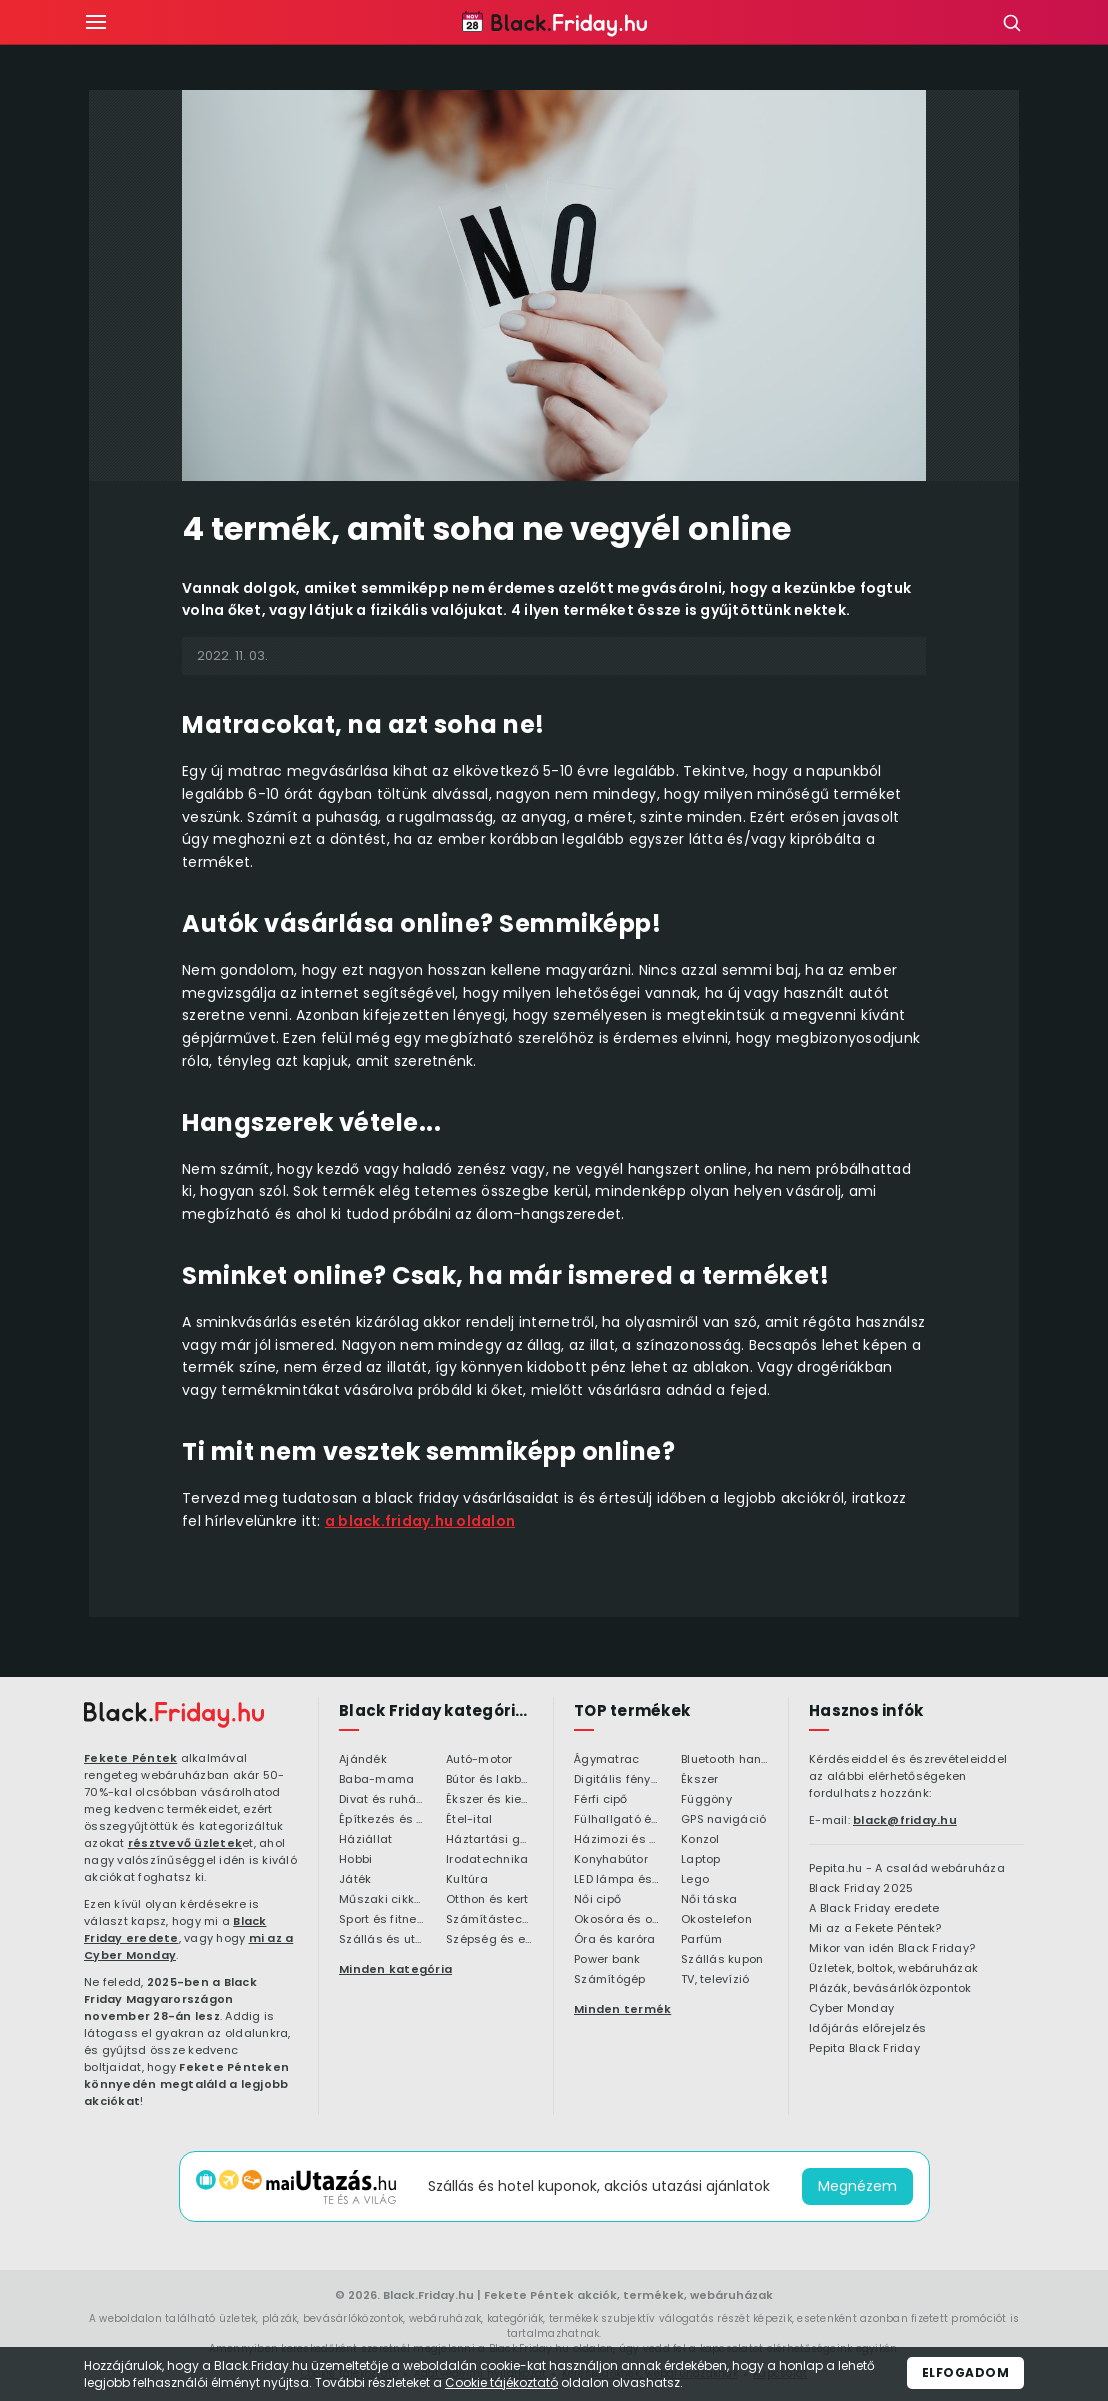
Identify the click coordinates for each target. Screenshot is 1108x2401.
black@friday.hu (905, 1820)
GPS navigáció (723, 1820)
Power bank (607, 1960)
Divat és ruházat (382, 1800)
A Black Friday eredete (874, 1909)
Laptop (701, 1860)
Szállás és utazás (382, 1940)
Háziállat (365, 1840)
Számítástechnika (489, 1920)
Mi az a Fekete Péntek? (875, 1929)
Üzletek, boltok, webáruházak (893, 1969)
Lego (695, 1880)
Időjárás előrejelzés (867, 2029)
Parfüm (702, 1940)
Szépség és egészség (489, 1940)
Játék (355, 1880)
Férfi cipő (601, 1800)
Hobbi (355, 1860)
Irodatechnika (487, 1860)
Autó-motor (479, 1760)
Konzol (700, 1840)
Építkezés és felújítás (382, 1820)
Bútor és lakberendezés (489, 1780)
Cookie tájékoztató (501, 2382)
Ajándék (363, 1760)
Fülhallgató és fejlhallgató (617, 1820)
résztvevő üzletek (185, 1843)
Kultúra (467, 1880)
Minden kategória (395, 1969)
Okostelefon (716, 1920)
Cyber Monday (851, 2009)
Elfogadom (966, 2372)
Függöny (706, 1800)
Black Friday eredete (175, 1929)
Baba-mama (376, 1780)
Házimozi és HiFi (617, 1840)
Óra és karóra (614, 1940)
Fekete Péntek (130, 1758)
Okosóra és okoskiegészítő (617, 1920)
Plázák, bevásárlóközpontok (890, 1989)
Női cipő (597, 1900)
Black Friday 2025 (861, 1889)
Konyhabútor (611, 1860)
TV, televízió (715, 1980)
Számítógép (610, 1980)
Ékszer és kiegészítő (489, 1800)
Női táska (709, 1900)
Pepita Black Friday (864, 2049)
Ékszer (700, 1780)
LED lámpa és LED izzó (617, 1880)
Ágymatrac (606, 1760)
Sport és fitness (382, 1920)
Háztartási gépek (489, 1840)
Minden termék (622, 2009)
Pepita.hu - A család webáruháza (907, 1869)
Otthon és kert (487, 1900)
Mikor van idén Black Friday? (892, 1949)
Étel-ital (469, 1820)
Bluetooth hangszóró (724, 1760)
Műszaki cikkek (382, 1900)
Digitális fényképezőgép (617, 1780)
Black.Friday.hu (428, 2295)
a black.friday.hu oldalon (420, 1521)
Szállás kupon (722, 1960)
